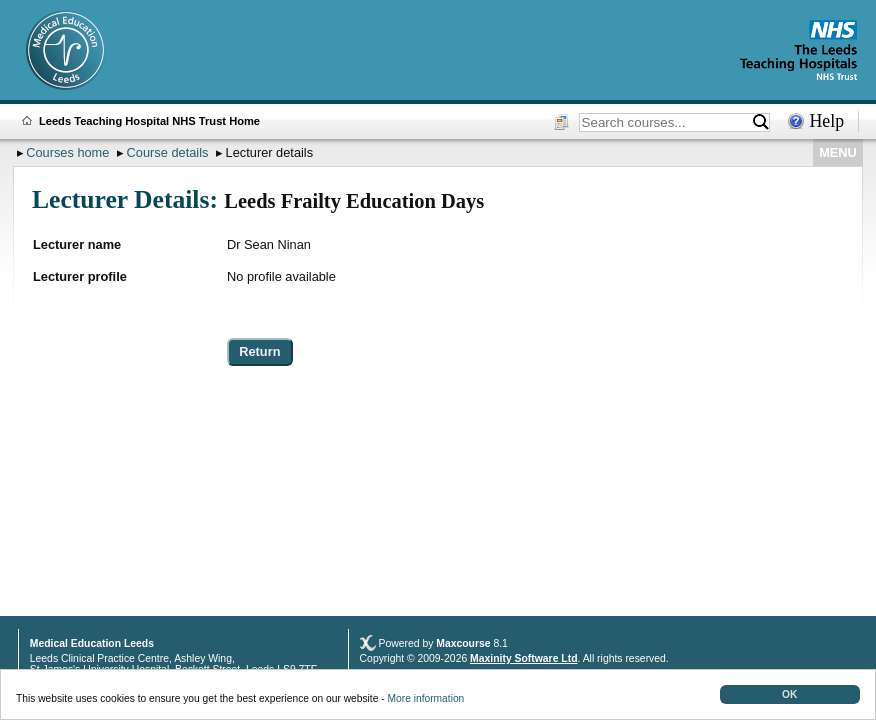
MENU (838, 152)
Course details (168, 152)
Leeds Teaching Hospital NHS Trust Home (149, 121)
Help (826, 121)
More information (426, 698)
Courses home (67, 152)
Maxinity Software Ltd (523, 658)
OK (789, 694)
